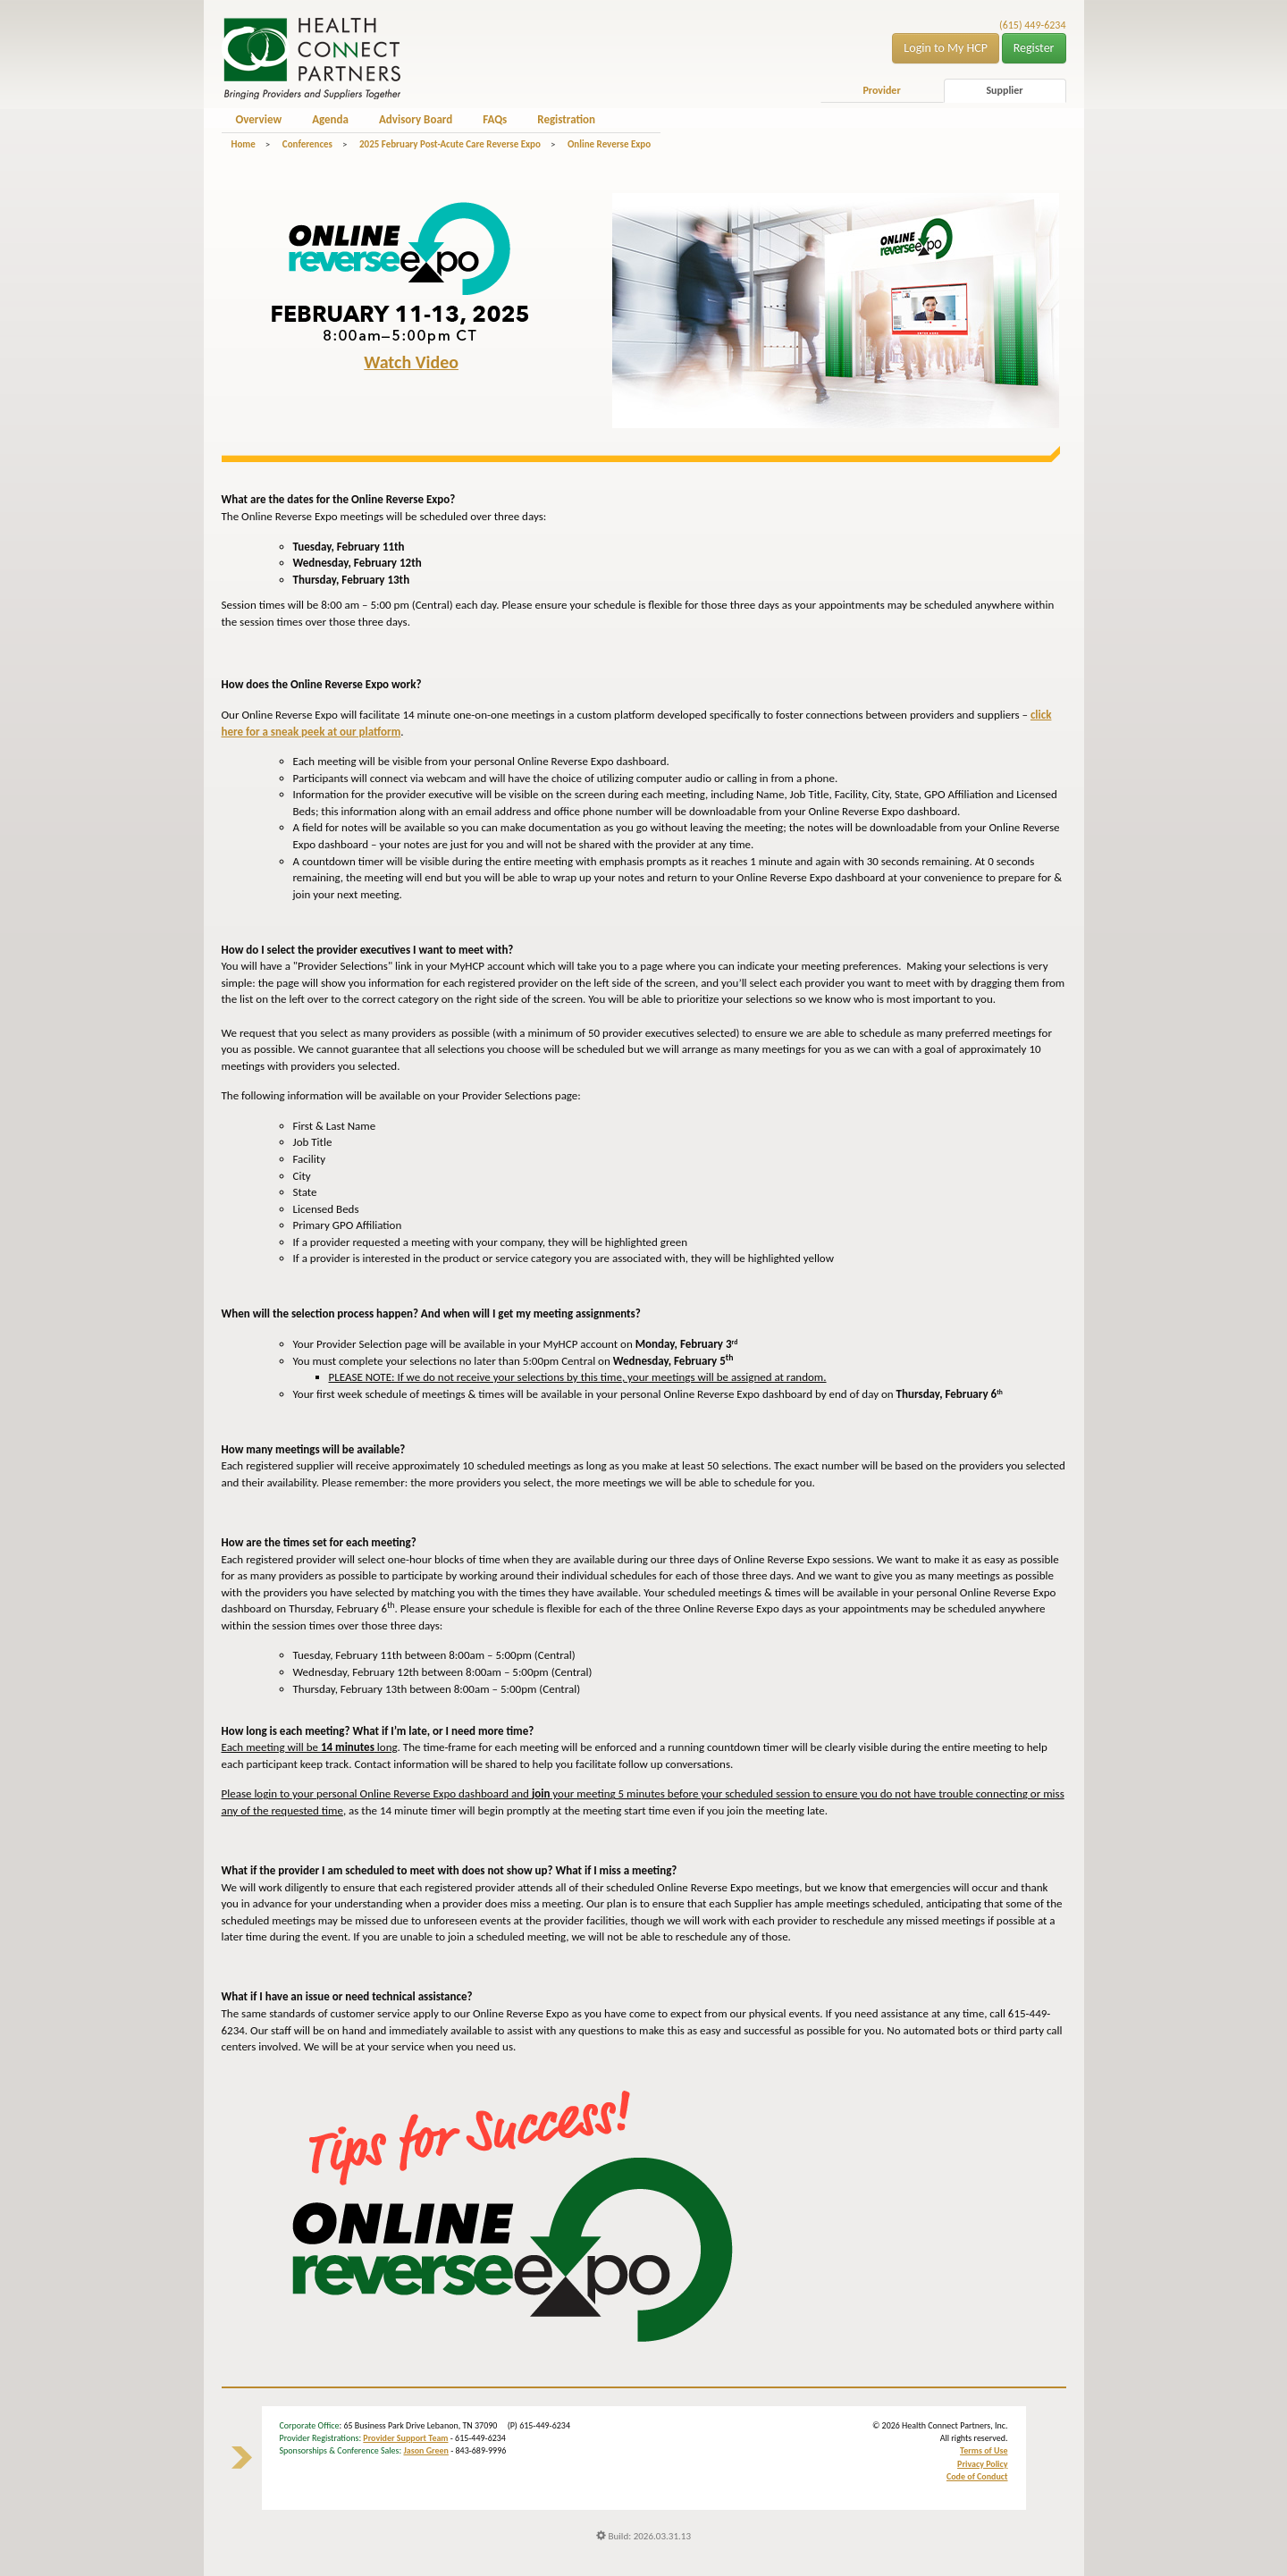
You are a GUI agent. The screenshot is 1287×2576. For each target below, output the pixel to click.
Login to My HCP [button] (946, 47)
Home (243, 144)
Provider (881, 90)
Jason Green (426, 2450)
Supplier (1004, 90)
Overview (259, 119)
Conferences (307, 144)
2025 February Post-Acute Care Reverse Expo (450, 144)
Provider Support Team (405, 2438)
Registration (566, 119)
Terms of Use (983, 2450)
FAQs (495, 119)
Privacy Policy (982, 2464)
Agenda (330, 119)
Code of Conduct (977, 2476)
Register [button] (1034, 47)
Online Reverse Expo (609, 144)
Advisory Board (415, 119)
